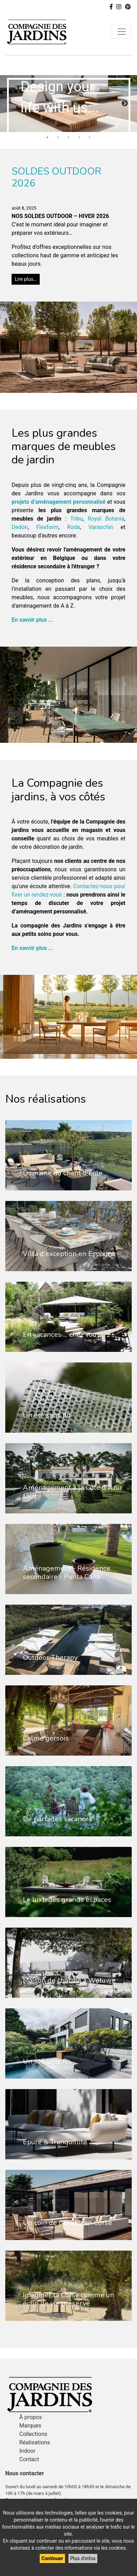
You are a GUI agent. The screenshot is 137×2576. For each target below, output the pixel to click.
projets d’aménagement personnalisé (58, 501)
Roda (73, 526)
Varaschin (101, 526)
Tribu (76, 518)
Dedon (20, 526)
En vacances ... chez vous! (62, 1334)
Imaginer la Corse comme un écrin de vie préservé (68, 2298)
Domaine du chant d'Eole (63, 1172)
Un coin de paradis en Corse (67, 2222)
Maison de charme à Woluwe (69, 1979)
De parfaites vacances (57, 1818)
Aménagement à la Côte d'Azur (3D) (73, 1491)
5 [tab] (89, 136)
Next (124, 103)
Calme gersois (46, 1737)
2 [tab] (57, 136)
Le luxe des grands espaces (67, 1899)
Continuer (52, 2558)
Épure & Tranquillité (55, 2141)
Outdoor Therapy (50, 1657)
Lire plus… (26, 278)
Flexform (47, 526)
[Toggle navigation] (121, 32)
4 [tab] (79, 136)
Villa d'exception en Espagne (69, 1253)
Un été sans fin (47, 1414)
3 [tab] (68, 136)
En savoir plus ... (32, 619)
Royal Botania (106, 518)
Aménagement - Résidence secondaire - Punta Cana (66, 1572)
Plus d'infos (83, 2558)
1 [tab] (47, 136)
